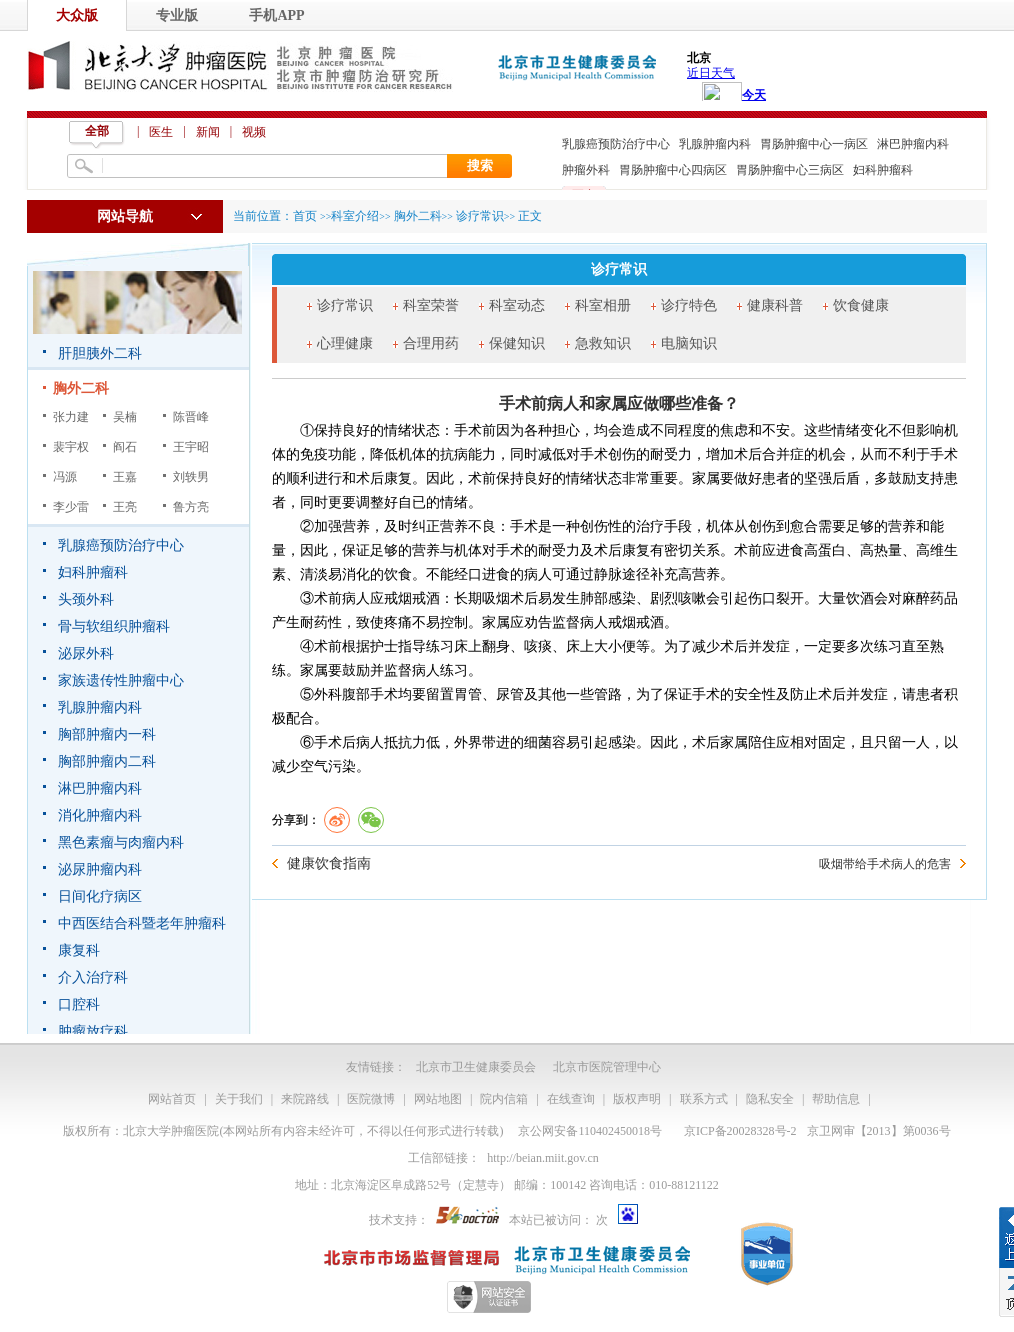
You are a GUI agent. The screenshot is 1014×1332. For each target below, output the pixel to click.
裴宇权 (71, 447)
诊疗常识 (345, 305)
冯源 (65, 477)
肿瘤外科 (586, 170)
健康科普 (775, 305)
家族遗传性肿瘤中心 (121, 680)
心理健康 (345, 343)
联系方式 (704, 1099)
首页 (305, 216)
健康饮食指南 (329, 863)
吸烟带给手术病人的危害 (885, 864)
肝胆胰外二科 (100, 353)
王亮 (125, 507)
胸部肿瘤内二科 (107, 761)
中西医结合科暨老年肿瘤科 (142, 923)
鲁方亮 (191, 507)
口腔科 (79, 1004)
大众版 (77, 15)
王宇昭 (191, 447)
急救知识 (603, 343)
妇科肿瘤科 (883, 170)
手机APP (276, 15)
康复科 (79, 950)
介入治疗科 (93, 977)
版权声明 (637, 1099)
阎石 (125, 447)
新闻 (208, 132)
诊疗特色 (689, 305)
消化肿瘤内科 (100, 815)
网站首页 (172, 1099)
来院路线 (305, 1099)
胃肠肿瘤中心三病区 (790, 170)
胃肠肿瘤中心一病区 (814, 144)
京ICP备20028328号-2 (740, 1131)
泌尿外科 (86, 653)
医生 (161, 132)
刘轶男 (191, 477)
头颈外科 (86, 599)
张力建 (71, 417)
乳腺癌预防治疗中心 (616, 144)
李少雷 (71, 507)
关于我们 (239, 1099)
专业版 (177, 15)
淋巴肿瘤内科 (913, 144)
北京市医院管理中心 (607, 1067)
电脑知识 (689, 343)
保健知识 (517, 343)
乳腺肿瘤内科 (715, 144)
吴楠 (125, 417)
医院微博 (371, 1099)
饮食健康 (861, 305)
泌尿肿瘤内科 (100, 869)
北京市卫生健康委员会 (476, 1067)
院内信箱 (504, 1099)
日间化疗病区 (100, 896)
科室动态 (517, 305)
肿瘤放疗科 (93, 1031)
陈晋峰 (191, 417)
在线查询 (571, 1099)
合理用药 (431, 343)
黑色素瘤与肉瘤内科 (121, 842)
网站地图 (438, 1099)
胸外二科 (81, 388)
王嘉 (125, 477)
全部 (97, 131)
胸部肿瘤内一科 (107, 734)
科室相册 (603, 305)
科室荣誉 (431, 305)
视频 (254, 132)
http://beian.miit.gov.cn (543, 1158)
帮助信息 (836, 1099)
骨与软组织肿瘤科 (114, 626)
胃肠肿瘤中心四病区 (673, 170)
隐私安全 (770, 1099)
